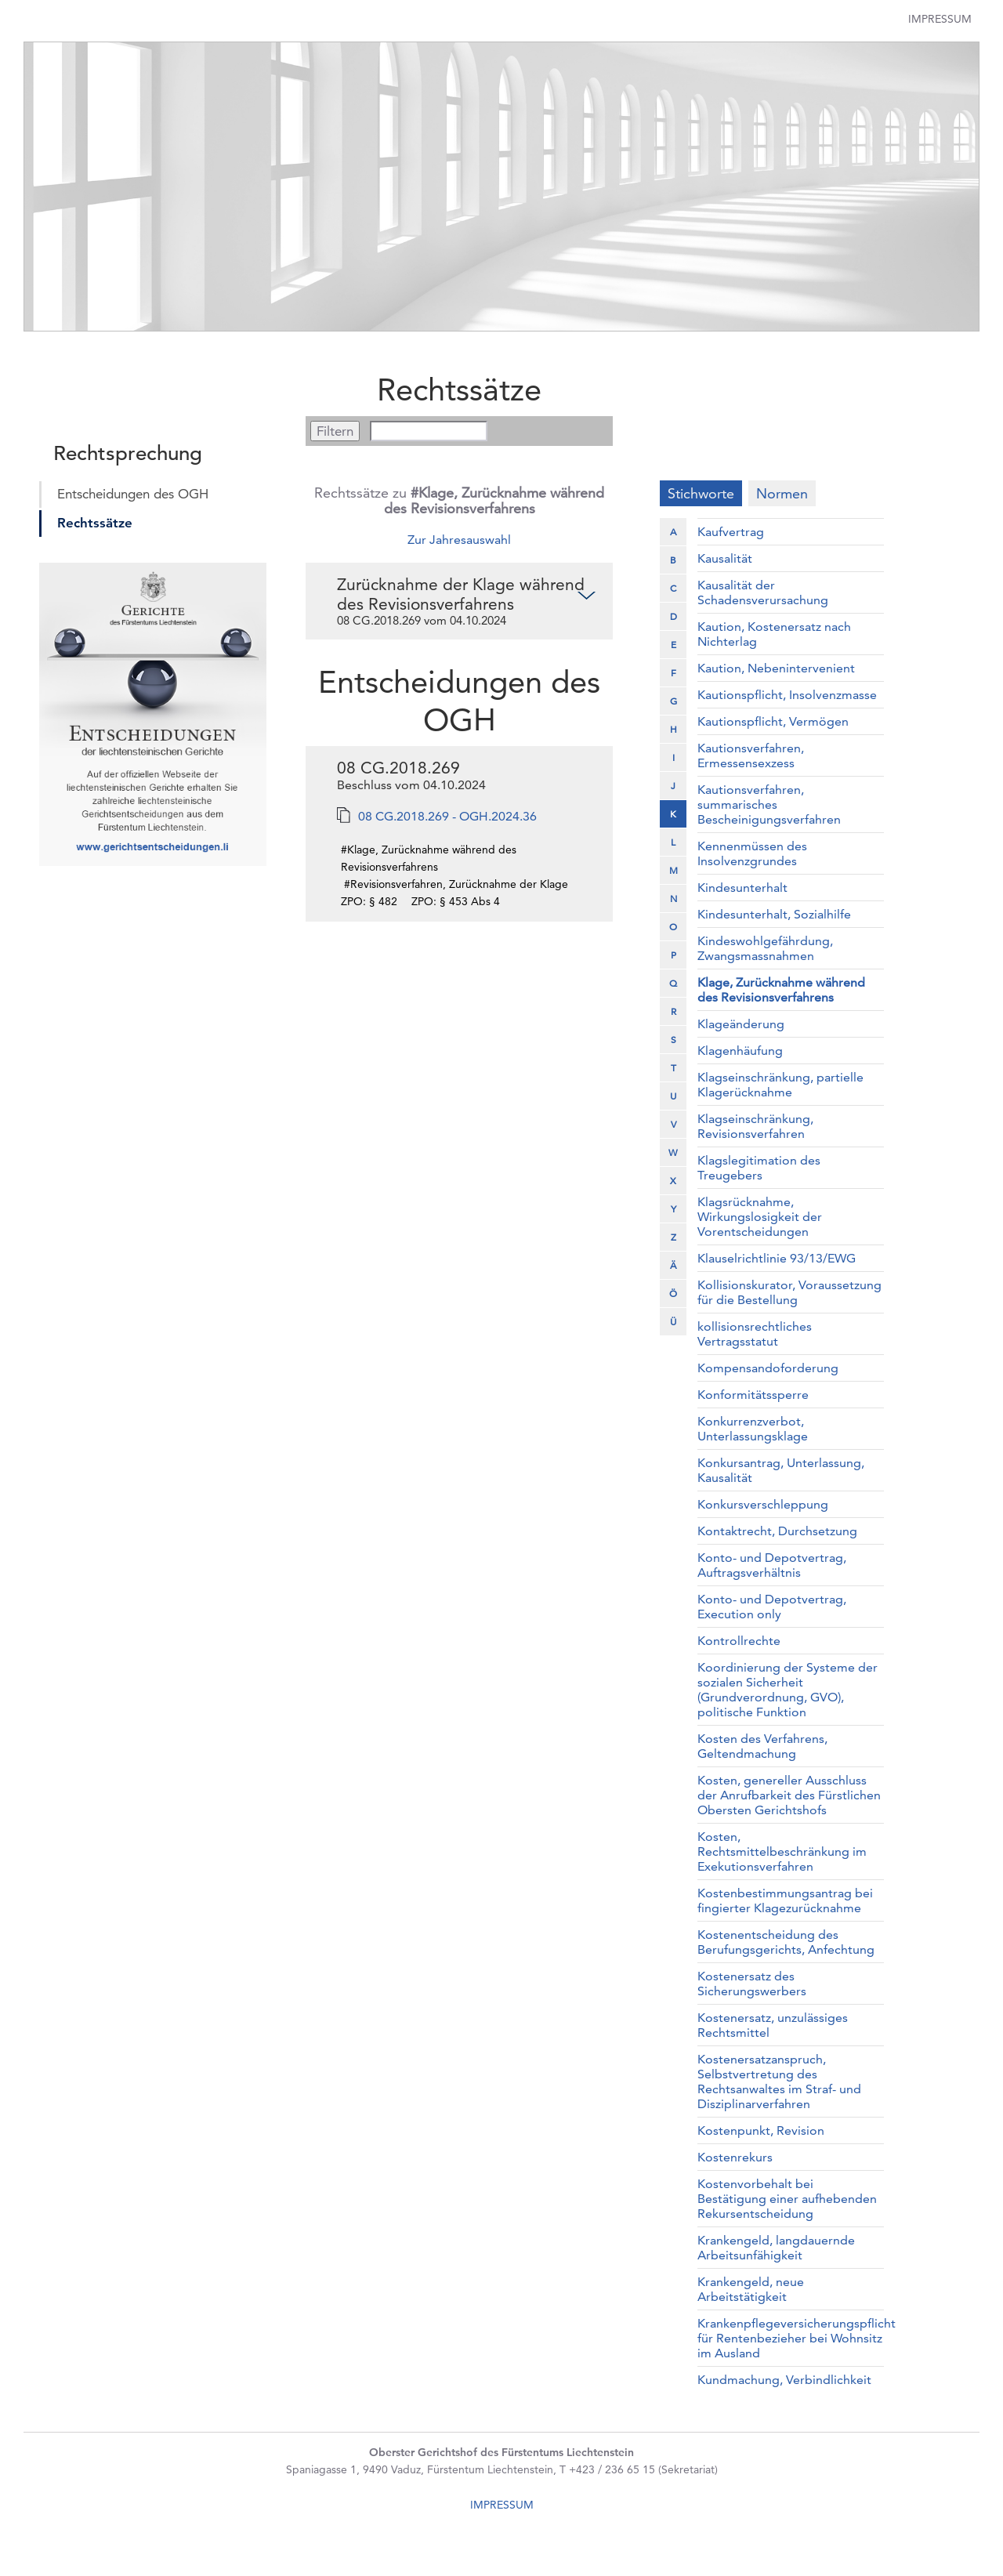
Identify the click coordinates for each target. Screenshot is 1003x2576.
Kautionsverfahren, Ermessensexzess (750, 755)
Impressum (940, 19)
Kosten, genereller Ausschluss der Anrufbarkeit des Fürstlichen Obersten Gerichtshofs (789, 1795)
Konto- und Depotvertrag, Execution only (771, 1606)
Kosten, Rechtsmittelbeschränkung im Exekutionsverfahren (782, 1851)
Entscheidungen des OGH (132, 494)
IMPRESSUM (502, 2505)
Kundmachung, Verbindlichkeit (784, 2379)
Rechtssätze (94, 523)
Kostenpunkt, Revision (760, 2130)
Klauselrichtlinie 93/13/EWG (776, 1258)
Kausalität (724, 558)
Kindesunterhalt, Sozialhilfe (774, 914)
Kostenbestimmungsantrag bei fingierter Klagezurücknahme (785, 1900)
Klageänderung (740, 1023)
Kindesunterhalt (742, 887)
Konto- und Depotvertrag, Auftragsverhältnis (771, 1565)
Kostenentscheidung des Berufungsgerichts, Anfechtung (785, 1942)
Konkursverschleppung (762, 1504)
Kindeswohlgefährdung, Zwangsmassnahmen (765, 948)
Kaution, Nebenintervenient (776, 668)
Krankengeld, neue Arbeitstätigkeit (750, 2289)
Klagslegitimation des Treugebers (758, 1168)
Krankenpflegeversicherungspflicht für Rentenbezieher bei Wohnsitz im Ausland (796, 2338)
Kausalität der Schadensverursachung (762, 592)
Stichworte (701, 493)
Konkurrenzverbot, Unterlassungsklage (752, 1429)
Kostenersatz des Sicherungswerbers (751, 1983)
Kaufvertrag (730, 531)
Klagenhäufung (740, 1050)
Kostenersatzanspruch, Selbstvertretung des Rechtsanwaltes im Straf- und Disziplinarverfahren (779, 2081)
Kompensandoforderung (767, 1367)
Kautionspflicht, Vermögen (773, 721)
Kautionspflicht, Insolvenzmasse (787, 694)
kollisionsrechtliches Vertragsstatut (754, 1334)
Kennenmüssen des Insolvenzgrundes (752, 853)
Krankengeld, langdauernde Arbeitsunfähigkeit (776, 2248)
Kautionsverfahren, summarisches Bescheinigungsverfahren (769, 804)
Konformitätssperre (753, 1394)
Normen (782, 493)
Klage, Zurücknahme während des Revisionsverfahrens (781, 990)
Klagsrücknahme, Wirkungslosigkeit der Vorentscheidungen (759, 1216)
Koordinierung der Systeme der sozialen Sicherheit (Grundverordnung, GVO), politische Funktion (787, 1689)
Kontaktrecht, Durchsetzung (777, 1530)
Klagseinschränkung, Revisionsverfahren (755, 1126)
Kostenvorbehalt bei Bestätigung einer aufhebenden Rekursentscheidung (787, 2198)
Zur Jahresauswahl (459, 539)
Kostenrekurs (735, 2157)
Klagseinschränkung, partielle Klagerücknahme (780, 1085)
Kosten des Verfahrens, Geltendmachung (762, 1746)
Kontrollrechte (738, 1640)
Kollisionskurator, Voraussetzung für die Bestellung (789, 1292)
